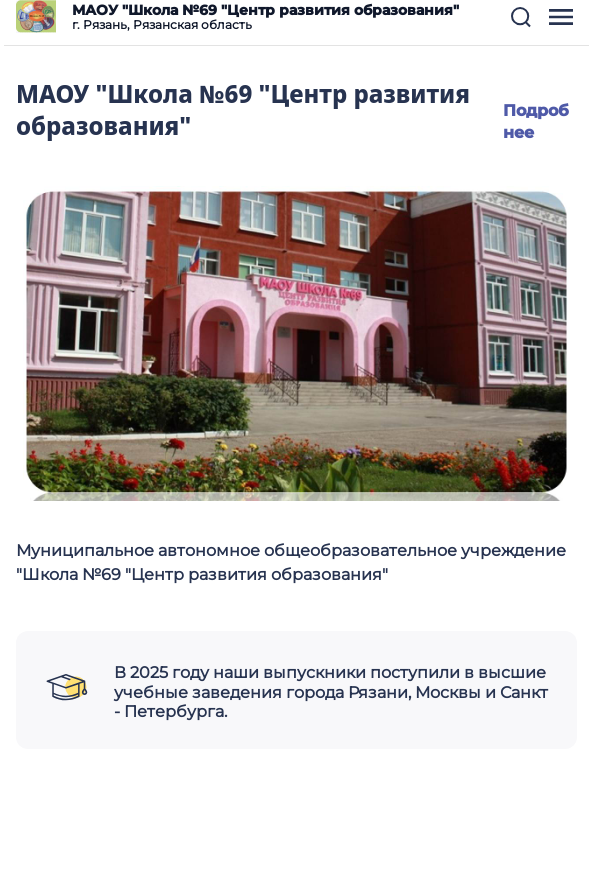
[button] (521, 17)
